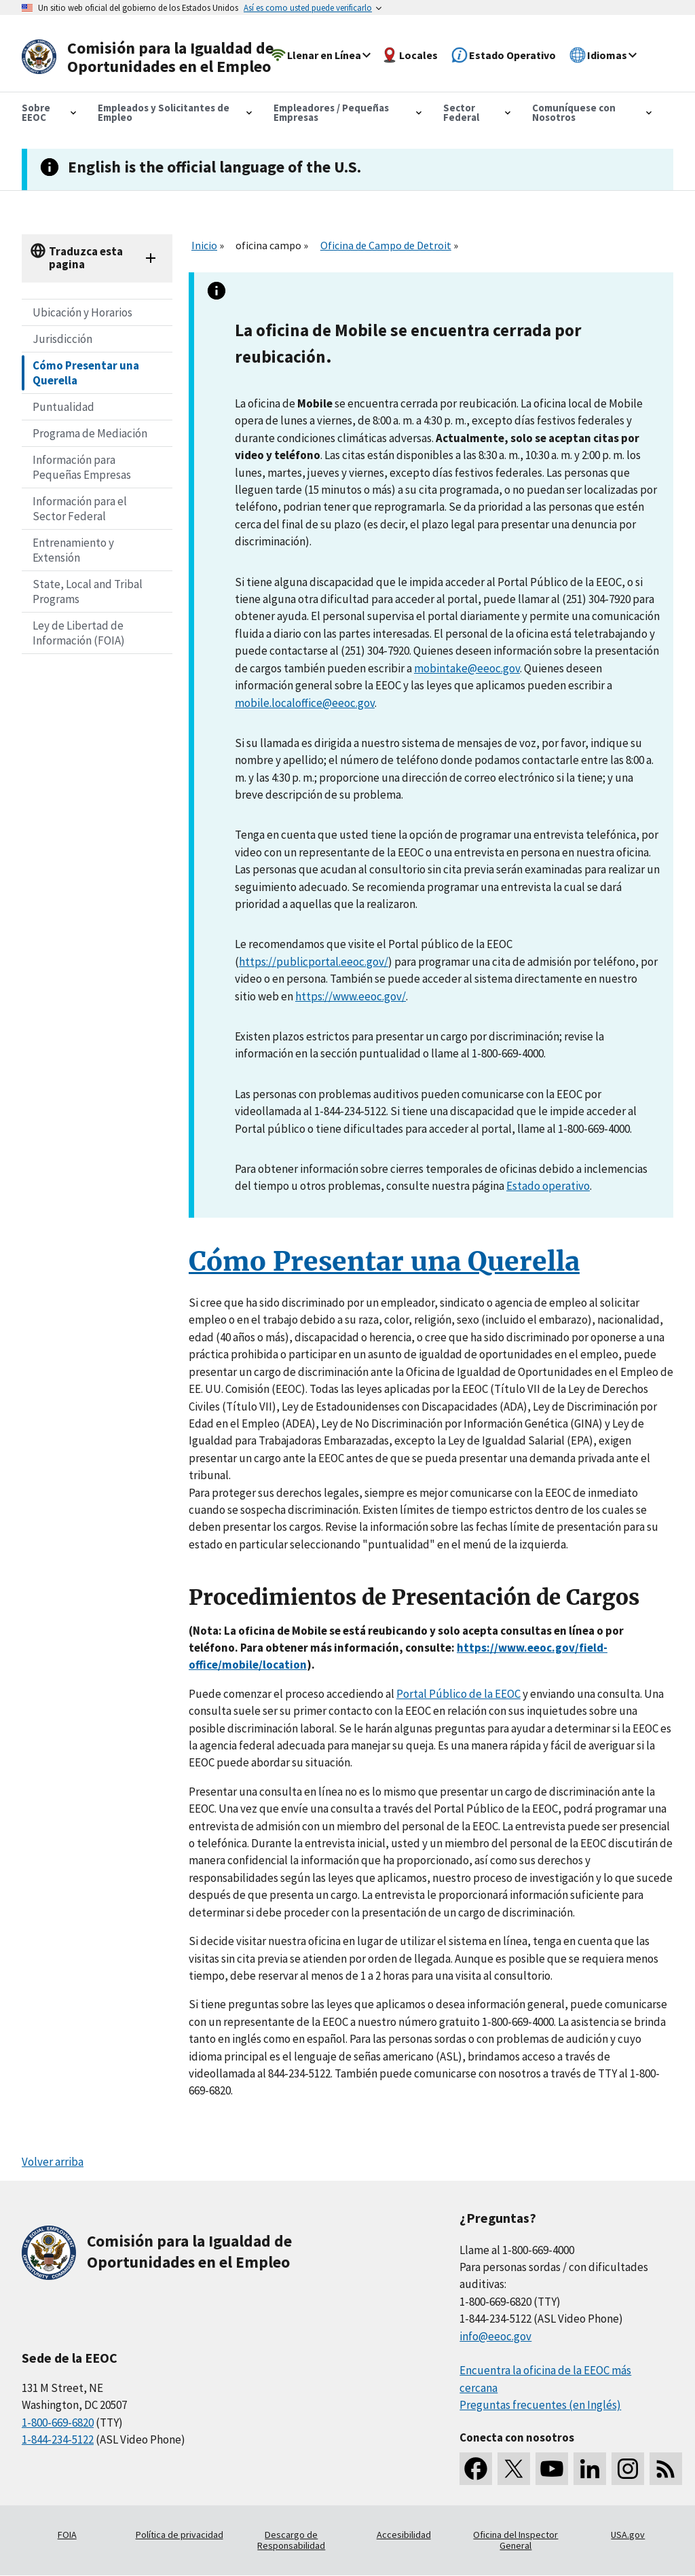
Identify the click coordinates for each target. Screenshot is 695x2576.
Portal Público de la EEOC (458, 1693)
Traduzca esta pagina (86, 258)
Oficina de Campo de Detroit (385, 245)
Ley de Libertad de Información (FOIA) (79, 633)
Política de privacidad (179, 2534)
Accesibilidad (404, 2534)
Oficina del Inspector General (515, 2540)
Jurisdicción (62, 338)
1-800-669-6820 (58, 2422)
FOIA (67, 2534)
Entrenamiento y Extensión (73, 550)
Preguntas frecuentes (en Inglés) (540, 2404)
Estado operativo (548, 1185)
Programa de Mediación (90, 433)
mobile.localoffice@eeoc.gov (305, 702)
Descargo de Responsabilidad (291, 2540)
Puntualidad (63, 406)
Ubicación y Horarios (82, 312)
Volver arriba (52, 2161)
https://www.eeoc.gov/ (350, 996)
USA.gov (628, 2534)
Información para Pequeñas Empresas (82, 467)
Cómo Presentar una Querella (86, 373)
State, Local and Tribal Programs (88, 591)
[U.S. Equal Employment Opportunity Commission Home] (152, 57)
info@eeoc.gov (495, 2336)
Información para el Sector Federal (80, 509)
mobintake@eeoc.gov (467, 668)
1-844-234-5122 (58, 2439)
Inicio (204, 245)
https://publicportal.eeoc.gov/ (313, 961)
